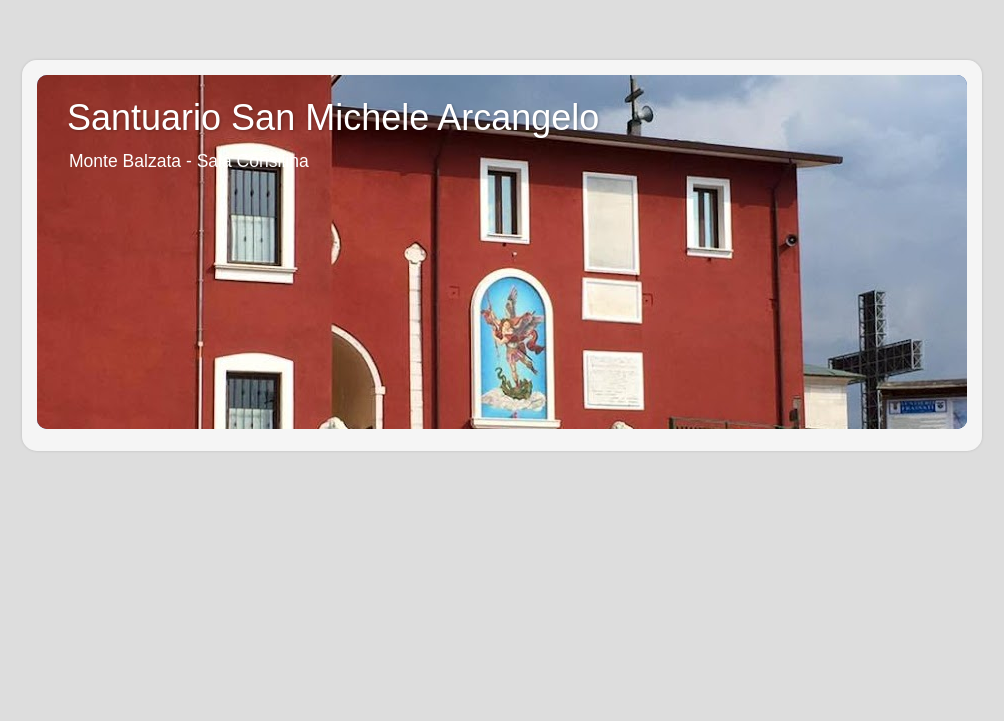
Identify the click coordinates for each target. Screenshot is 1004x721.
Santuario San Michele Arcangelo (333, 117)
